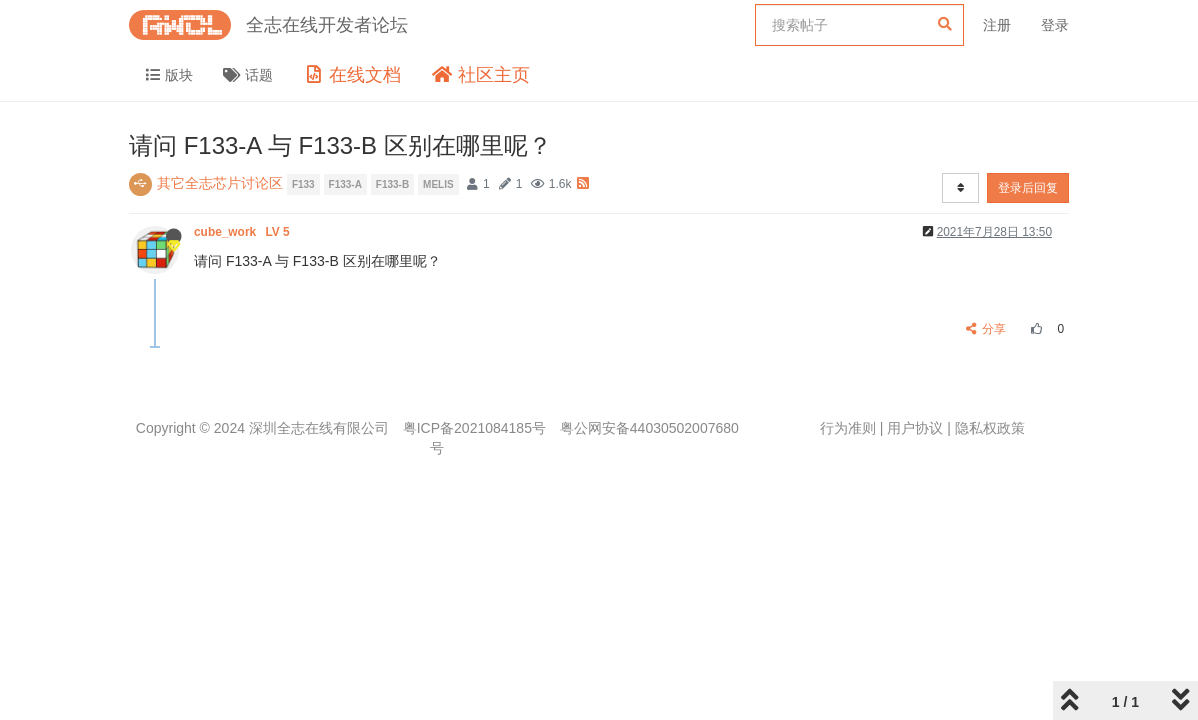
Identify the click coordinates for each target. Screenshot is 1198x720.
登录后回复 (1028, 188)
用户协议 (915, 428)
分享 (986, 329)
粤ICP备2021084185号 (474, 428)
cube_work (243, 232)
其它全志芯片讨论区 (220, 183)
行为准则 (848, 428)
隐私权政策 (990, 428)
